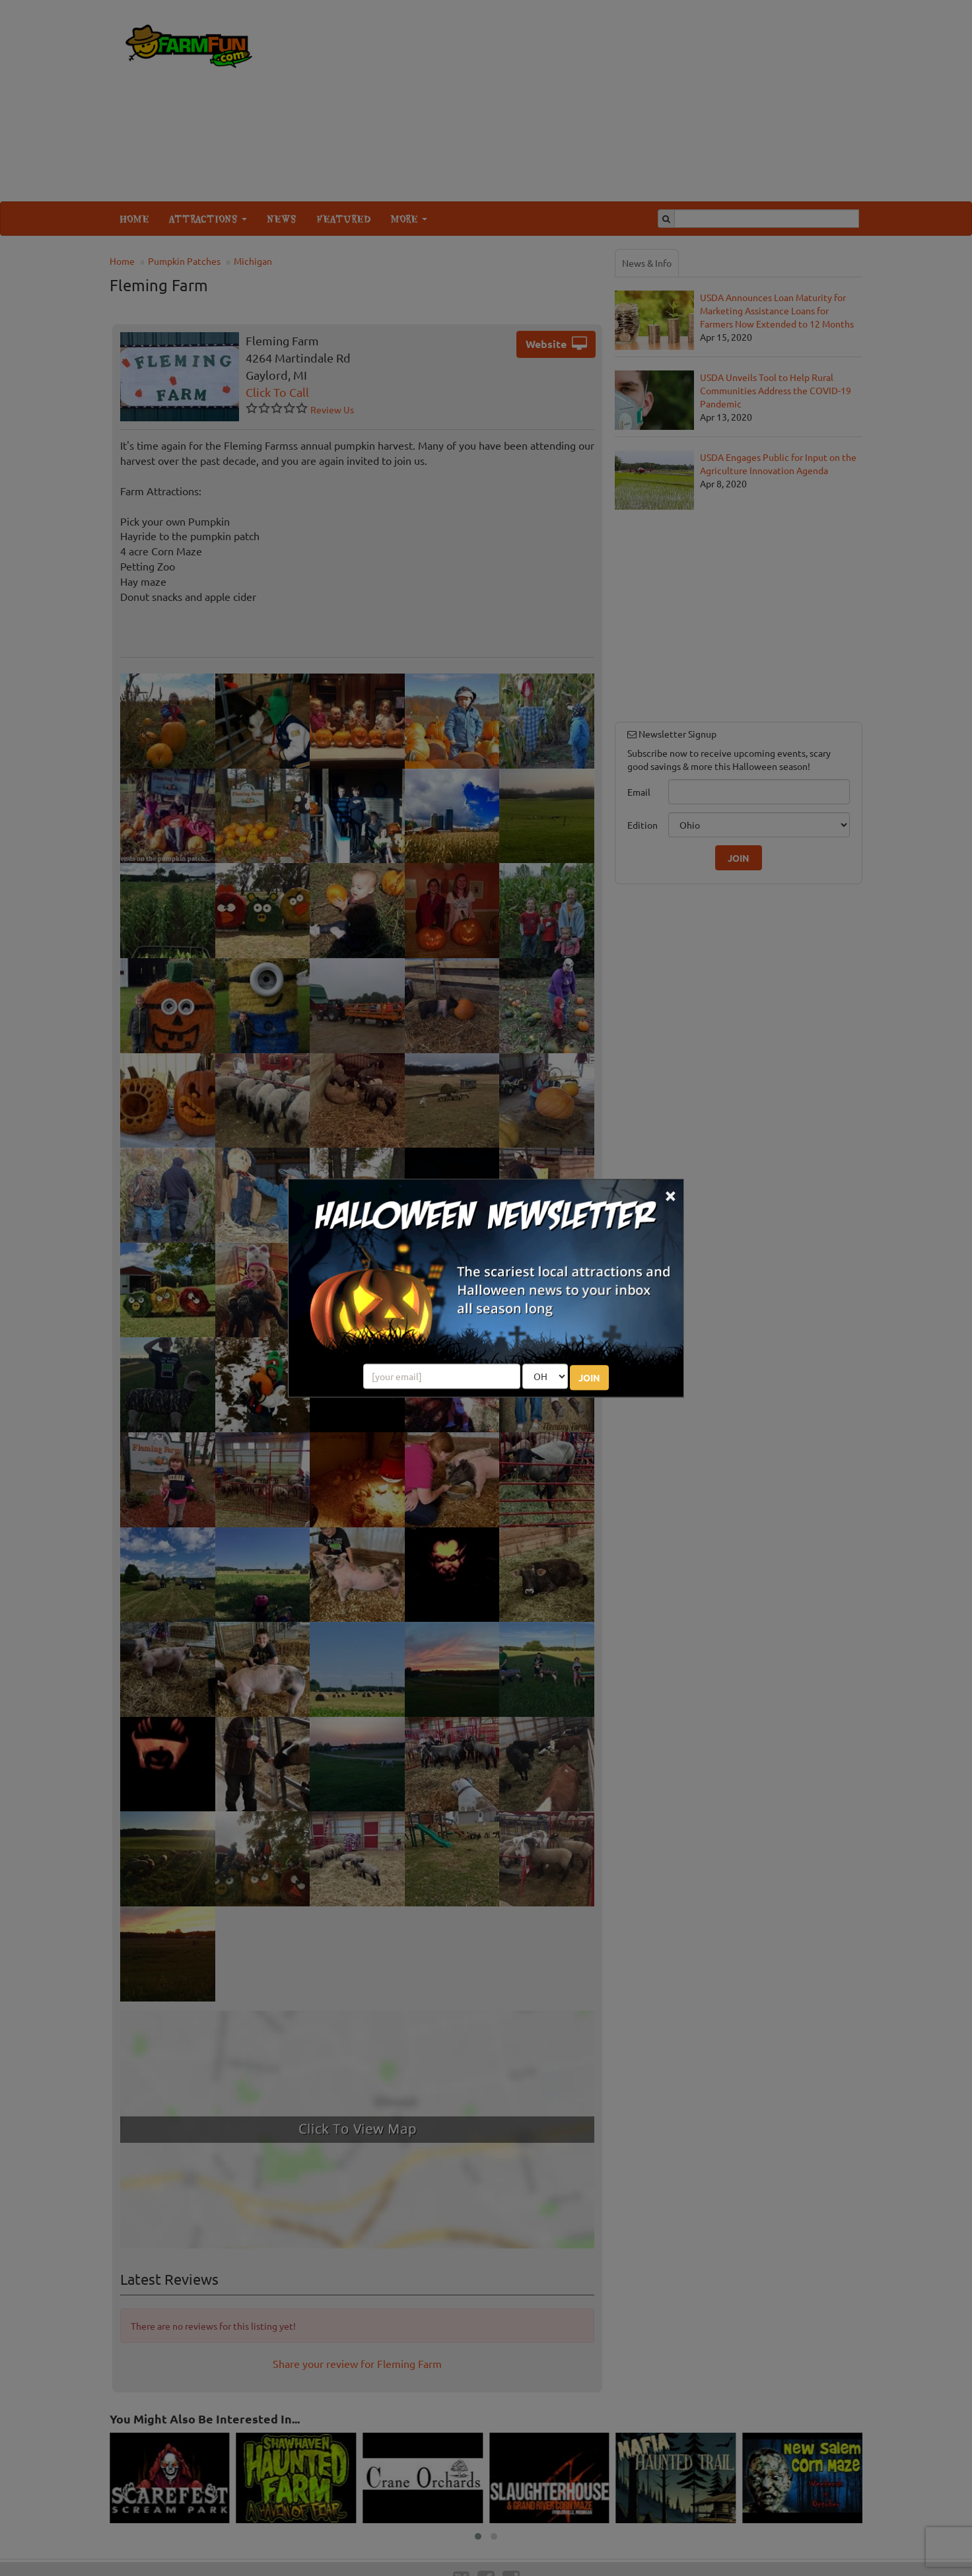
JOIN (589, 1377)
